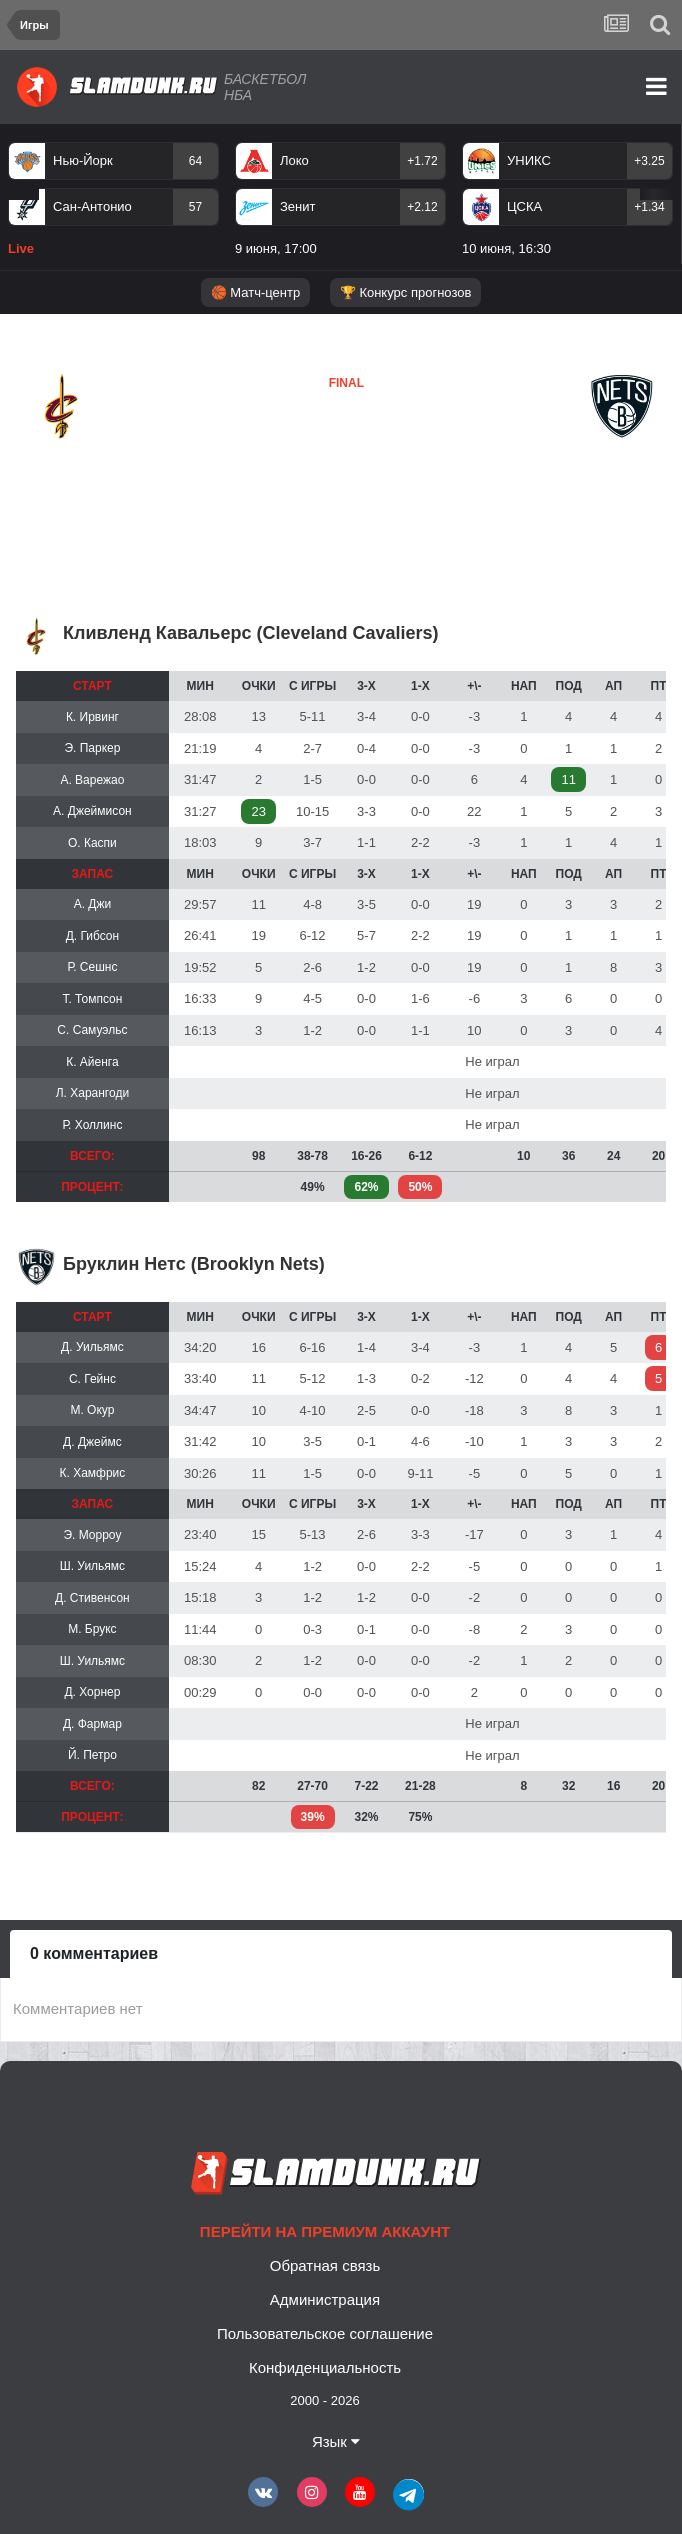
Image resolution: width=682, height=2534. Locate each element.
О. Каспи (92, 843)
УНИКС (529, 160)
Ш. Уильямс (92, 1566)
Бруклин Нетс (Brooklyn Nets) (194, 1264)
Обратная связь (325, 2265)
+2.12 (422, 207)
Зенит (297, 206)
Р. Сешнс (92, 967)
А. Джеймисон (92, 811)
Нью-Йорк (83, 160)
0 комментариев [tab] (94, 1953)
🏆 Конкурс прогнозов (406, 292)
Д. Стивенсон (92, 1598)
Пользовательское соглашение (325, 2333)
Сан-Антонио (92, 206)
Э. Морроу (92, 1535)
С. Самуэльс (92, 1030)
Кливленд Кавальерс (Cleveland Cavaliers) (250, 633)
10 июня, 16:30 (506, 248)
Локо (294, 160)
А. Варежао (92, 780)
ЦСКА (524, 206)
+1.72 (422, 161)
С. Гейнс (92, 1379)
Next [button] (656, 194)
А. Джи (93, 904)
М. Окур (92, 1410)
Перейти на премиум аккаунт (325, 2231)
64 (195, 161)
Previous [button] (23, 194)
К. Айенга (92, 1062)
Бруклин (298, 454)
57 (195, 207)
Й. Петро (92, 1755)
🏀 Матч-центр (255, 292)
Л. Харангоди (92, 1093)
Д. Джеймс (92, 1442)
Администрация (325, 2299)
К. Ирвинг (92, 717)
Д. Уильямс (92, 1347)
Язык (336, 2441)
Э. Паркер (92, 748)
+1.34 (649, 207)
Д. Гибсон (93, 936)
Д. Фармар (92, 1724)
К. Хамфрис (92, 1473)
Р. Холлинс (92, 1125)
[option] (113, 203)
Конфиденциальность (325, 2367)
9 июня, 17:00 (276, 248)
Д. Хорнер (92, 1692)
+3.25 (649, 161)
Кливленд (65, 454)
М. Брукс (92, 1629)
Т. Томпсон (92, 999)
